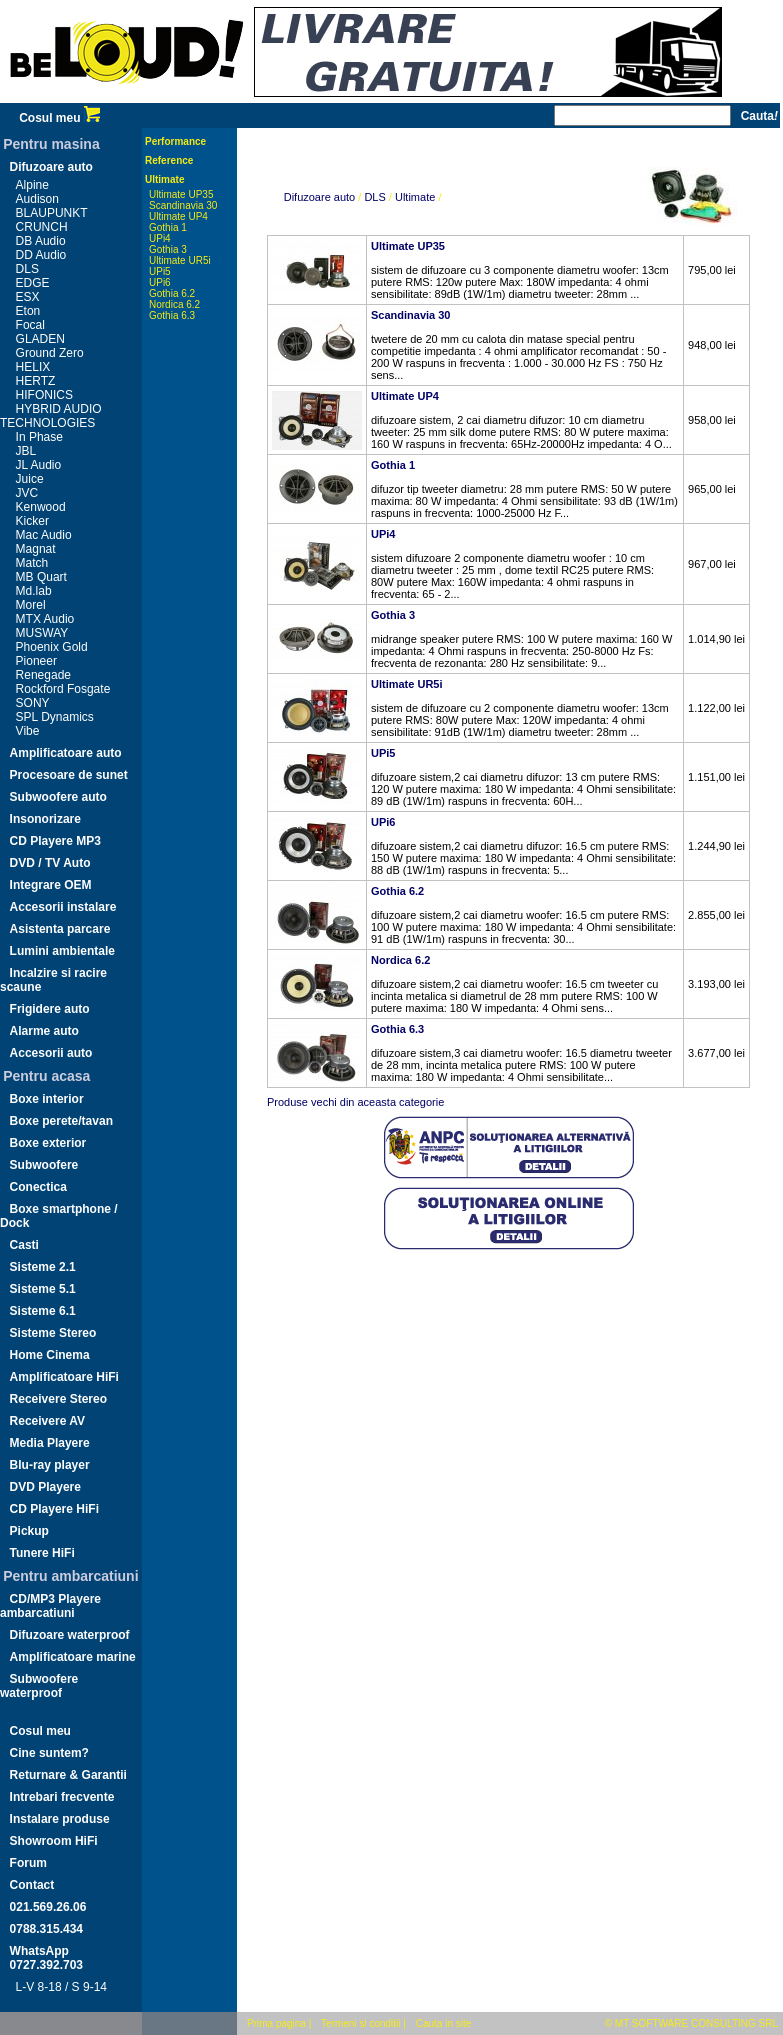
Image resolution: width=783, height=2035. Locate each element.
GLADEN (40, 339)
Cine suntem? (49, 1753)
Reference (169, 160)
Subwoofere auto (58, 797)
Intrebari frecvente (62, 1797)
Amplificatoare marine (73, 1657)
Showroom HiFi (54, 1841)
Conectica (38, 1187)
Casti (24, 1245)
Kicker (32, 521)
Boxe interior (47, 1099)
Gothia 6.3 (172, 315)
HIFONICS (44, 395)
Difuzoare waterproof (70, 1635)
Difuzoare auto (51, 167)
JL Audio (39, 465)
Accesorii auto (51, 1053)
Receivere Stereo (58, 1399)
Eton (28, 311)
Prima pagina (276, 2023)
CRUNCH (42, 227)
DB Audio (41, 241)
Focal (30, 325)
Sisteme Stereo (53, 1333)
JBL (26, 451)
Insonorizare (45, 819)
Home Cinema (50, 1355)
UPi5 (160, 271)
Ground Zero (50, 353)
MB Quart (41, 577)
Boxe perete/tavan (61, 1121)
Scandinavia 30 (183, 205)
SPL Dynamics (55, 717)
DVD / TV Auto (50, 863)
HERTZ (36, 381)
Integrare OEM (51, 885)
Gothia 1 (168, 227)
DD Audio (41, 255)
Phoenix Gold (52, 647)
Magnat (36, 549)
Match (32, 563)
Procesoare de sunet (69, 775)
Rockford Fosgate (63, 689)
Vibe (28, 731)
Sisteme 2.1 (43, 1267)
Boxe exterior (48, 1143)
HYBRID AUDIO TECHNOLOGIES (51, 416)
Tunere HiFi (42, 1553)
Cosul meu (59, 118)
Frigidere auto (50, 1009)
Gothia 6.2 (172, 293)
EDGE (33, 283)
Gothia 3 (168, 249)
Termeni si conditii (360, 2023)
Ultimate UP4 (178, 216)
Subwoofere (44, 1165)
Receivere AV (47, 1421)
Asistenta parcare (60, 929)
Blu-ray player (50, 1465)
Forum (28, 1863)
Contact (32, 1885)
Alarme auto (44, 1031)
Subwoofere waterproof (39, 1686)
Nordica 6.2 (174, 304)
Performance (175, 141)
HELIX (33, 367)
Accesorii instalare (63, 907)
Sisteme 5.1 (43, 1289)
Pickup (29, 1531)
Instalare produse (60, 1819)
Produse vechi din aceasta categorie (355, 1102)
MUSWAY (42, 633)
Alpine (32, 185)
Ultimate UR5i (180, 260)
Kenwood (41, 507)
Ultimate (164, 179)
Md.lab (34, 591)
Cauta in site (444, 2023)
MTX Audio (45, 619)
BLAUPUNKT (52, 213)
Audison (37, 199)
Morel (31, 605)
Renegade (43, 675)
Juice (30, 479)
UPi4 (160, 238)
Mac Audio (44, 535)
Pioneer (36, 661)
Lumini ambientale (62, 951)
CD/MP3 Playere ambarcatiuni (50, 1606)
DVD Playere (45, 1487)
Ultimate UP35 (181, 194)
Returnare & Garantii (68, 1775)
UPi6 (160, 282)
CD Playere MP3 (55, 841)
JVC (27, 493)
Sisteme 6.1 (43, 1311)
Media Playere (50, 1443)
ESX (28, 297)
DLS (27, 269)
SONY (33, 703)
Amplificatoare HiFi (64, 1377)
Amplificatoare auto (66, 753)
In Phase (39, 437)
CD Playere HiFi (54, 1509)
